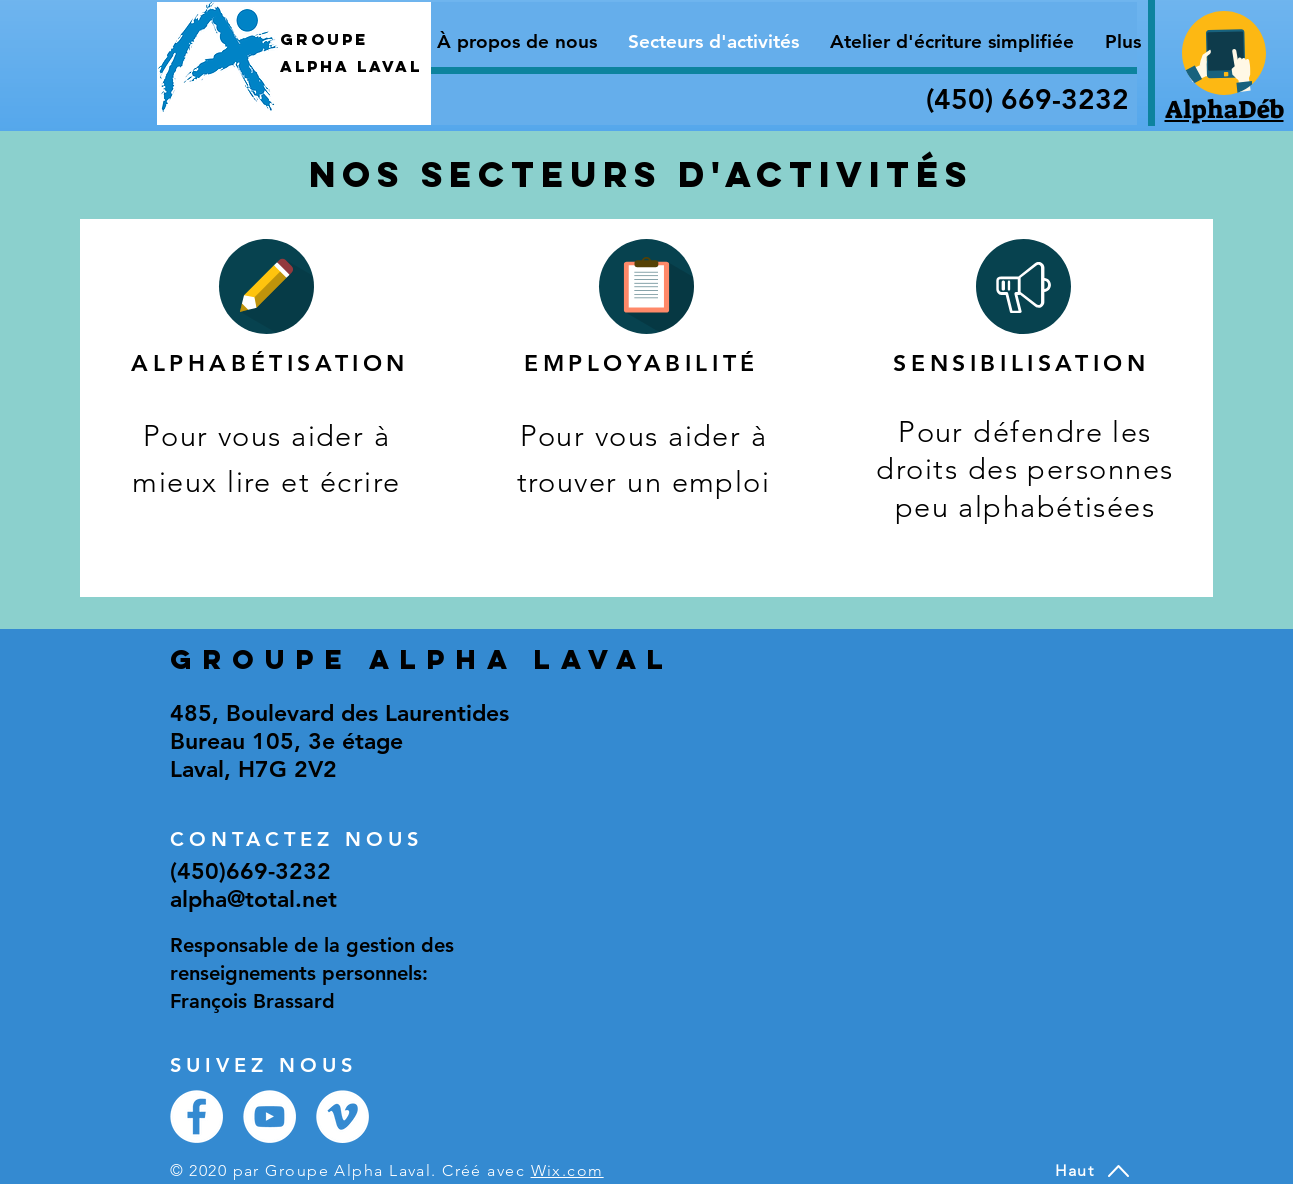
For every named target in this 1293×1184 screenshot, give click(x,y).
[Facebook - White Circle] (196, 1116)
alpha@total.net (253, 899)
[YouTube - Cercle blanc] (269, 1116)
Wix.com (567, 1170)
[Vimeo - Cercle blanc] (342, 1116)
